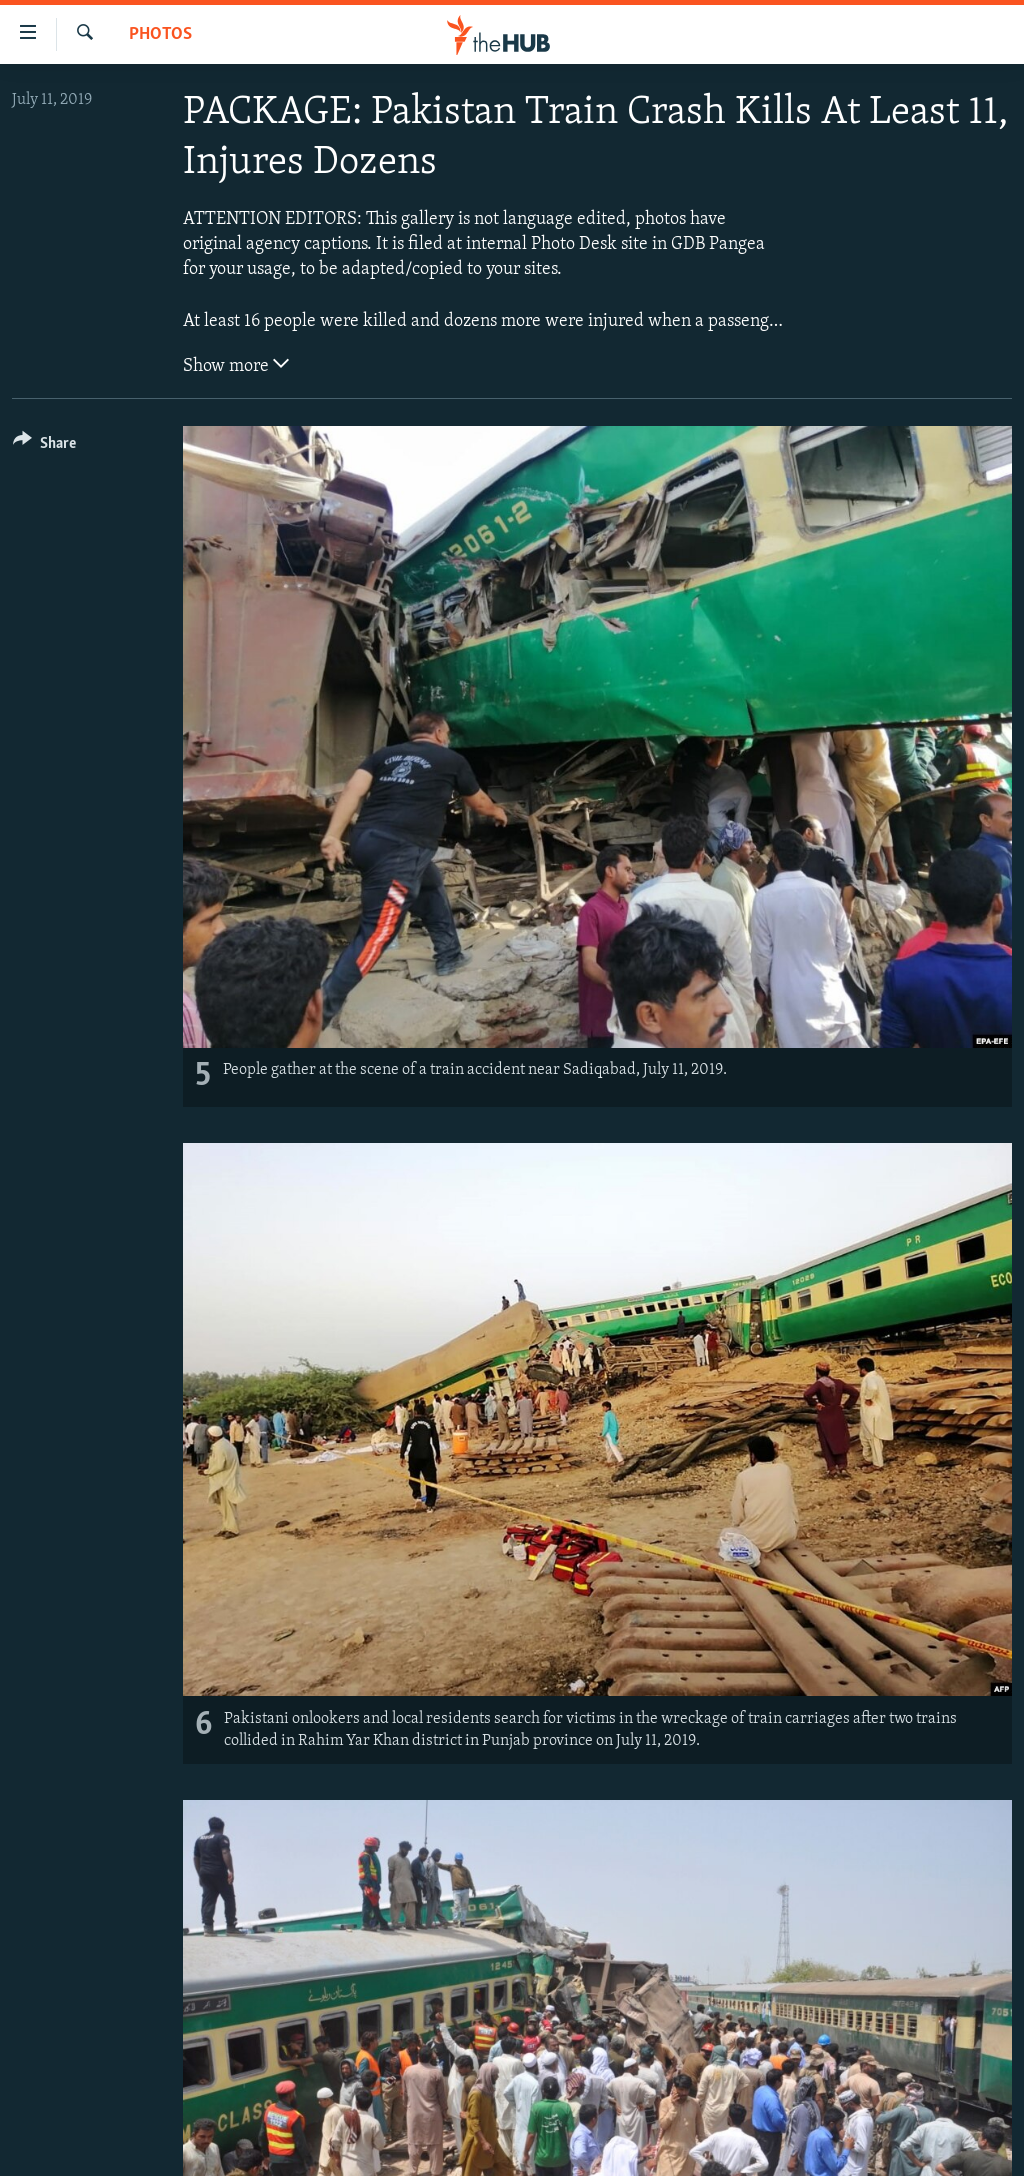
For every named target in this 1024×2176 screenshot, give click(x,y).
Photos (160, 34)
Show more (236, 364)
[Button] (44, 446)
